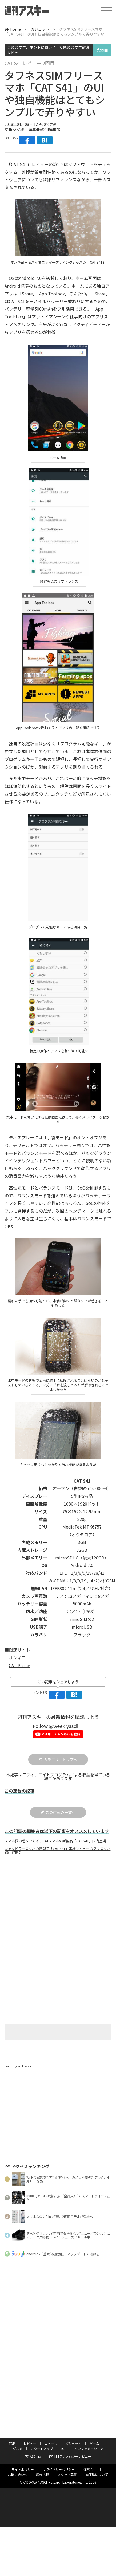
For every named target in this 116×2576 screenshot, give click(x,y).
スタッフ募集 (67, 2484)
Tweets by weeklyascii (18, 2075)
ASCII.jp (34, 2466)
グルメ (17, 2458)
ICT (63, 2458)
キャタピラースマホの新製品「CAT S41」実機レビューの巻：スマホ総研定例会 (57, 1859)
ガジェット (36, 29)
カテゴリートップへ (58, 1768)
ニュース (50, 2453)
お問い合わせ (17, 2484)
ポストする (11, 137)
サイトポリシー (22, 2479)
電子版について (97, 2484)
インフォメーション (89, 2458)
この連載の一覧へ (58, 1821)
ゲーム (94, 2453)
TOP (12, 2453)
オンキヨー (19, 1666)
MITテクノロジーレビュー (69, 2466)
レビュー (29, 2453)
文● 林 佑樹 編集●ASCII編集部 (31, 129)
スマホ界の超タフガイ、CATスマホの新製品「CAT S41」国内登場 (56, 1850)
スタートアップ (41, 2458)
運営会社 (90, 2479)
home (11, 29)
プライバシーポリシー (59, 2479)
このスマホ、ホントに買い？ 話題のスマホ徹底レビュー (48, 49)
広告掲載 (42, 2484)
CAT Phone (19, 1673)
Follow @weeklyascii (55, 1734)
